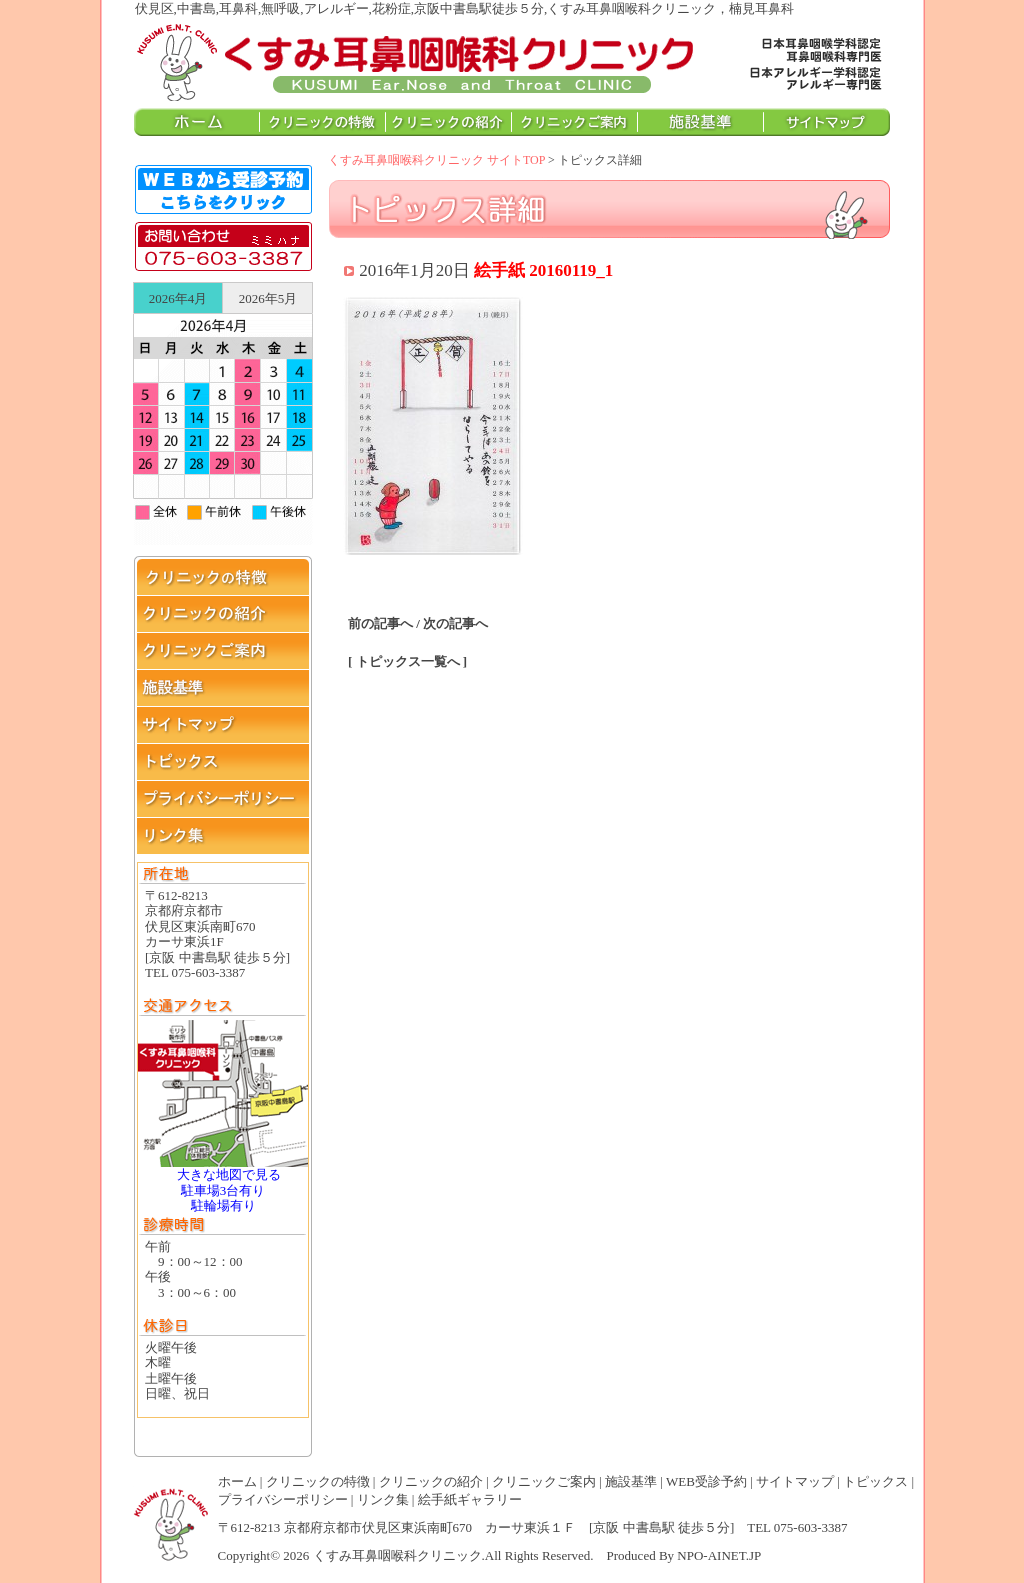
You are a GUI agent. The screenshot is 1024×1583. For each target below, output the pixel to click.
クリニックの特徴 (318, 1481)
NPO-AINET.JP (719, 1555)
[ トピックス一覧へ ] (407, 661)
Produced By (641, 1555)
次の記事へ (455, 623)
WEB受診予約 (706, 1481)
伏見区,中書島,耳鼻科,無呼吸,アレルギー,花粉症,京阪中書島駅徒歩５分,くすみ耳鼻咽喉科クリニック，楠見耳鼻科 (416, 61)
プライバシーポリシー (283, 1499)
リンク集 (383, 1499)
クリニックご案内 (544, 1481)
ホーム (237, 1481)
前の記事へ (380, 623)
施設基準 (631, 1481)
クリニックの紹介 (431, 1481)
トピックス (875, 1481)
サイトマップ (795, 1481)
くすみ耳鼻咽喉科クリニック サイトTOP (436, 160)
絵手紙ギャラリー (470, 1499)
